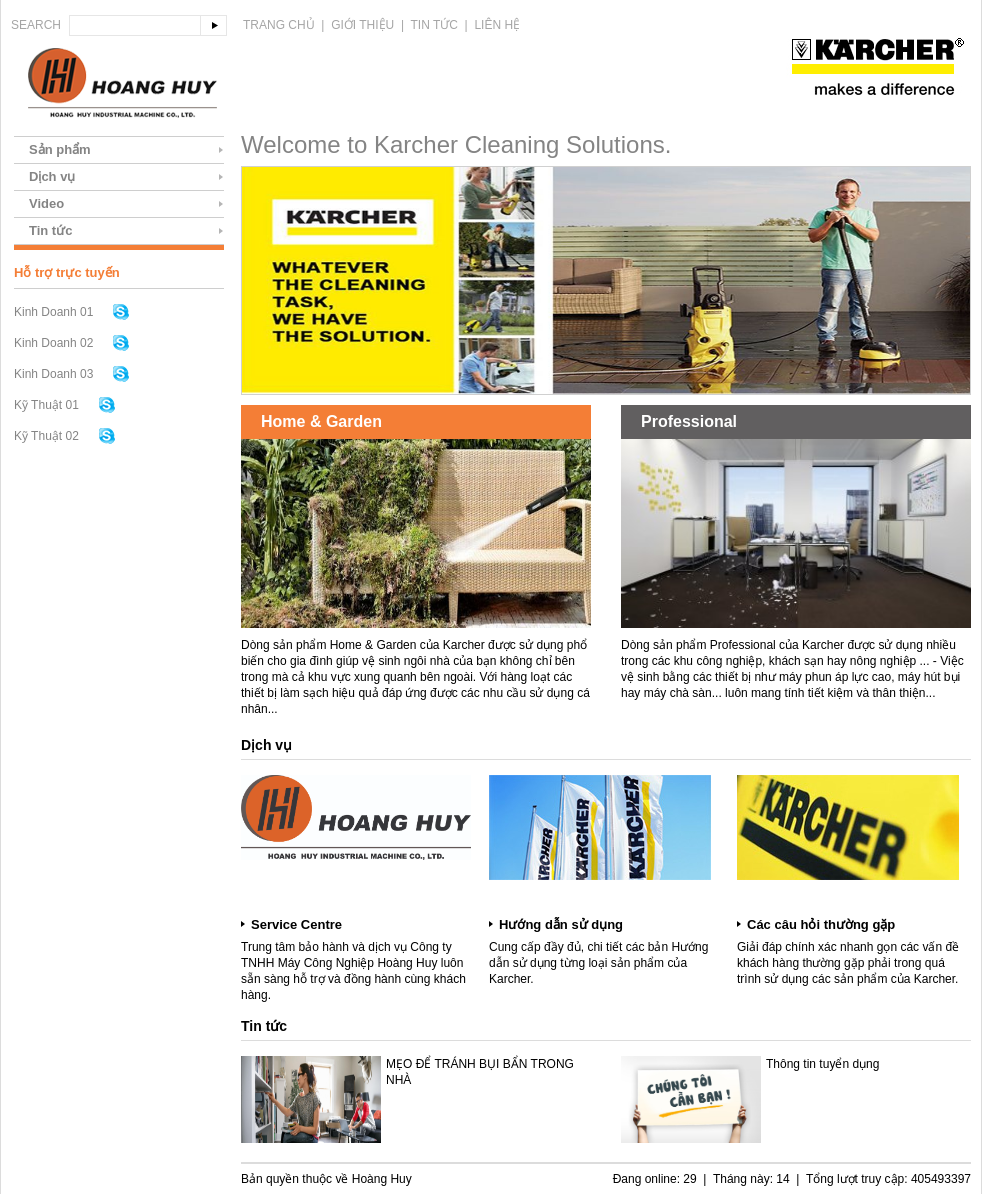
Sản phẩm (60, 149)
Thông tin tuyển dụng (822, 1064)
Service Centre (296, 924)
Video (46, 203)
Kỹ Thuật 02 (46, 436)
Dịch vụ (52, 176)
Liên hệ (497, 25)
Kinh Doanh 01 (53, 312)
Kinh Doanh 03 (53, 374)
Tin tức (434, 25)
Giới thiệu (362, 25)
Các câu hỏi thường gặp (821, 924)
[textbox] (135, 25)
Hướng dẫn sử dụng (561, 924)
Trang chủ (279, 25)
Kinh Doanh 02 (53, 343)
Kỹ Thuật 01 (46, 405)
